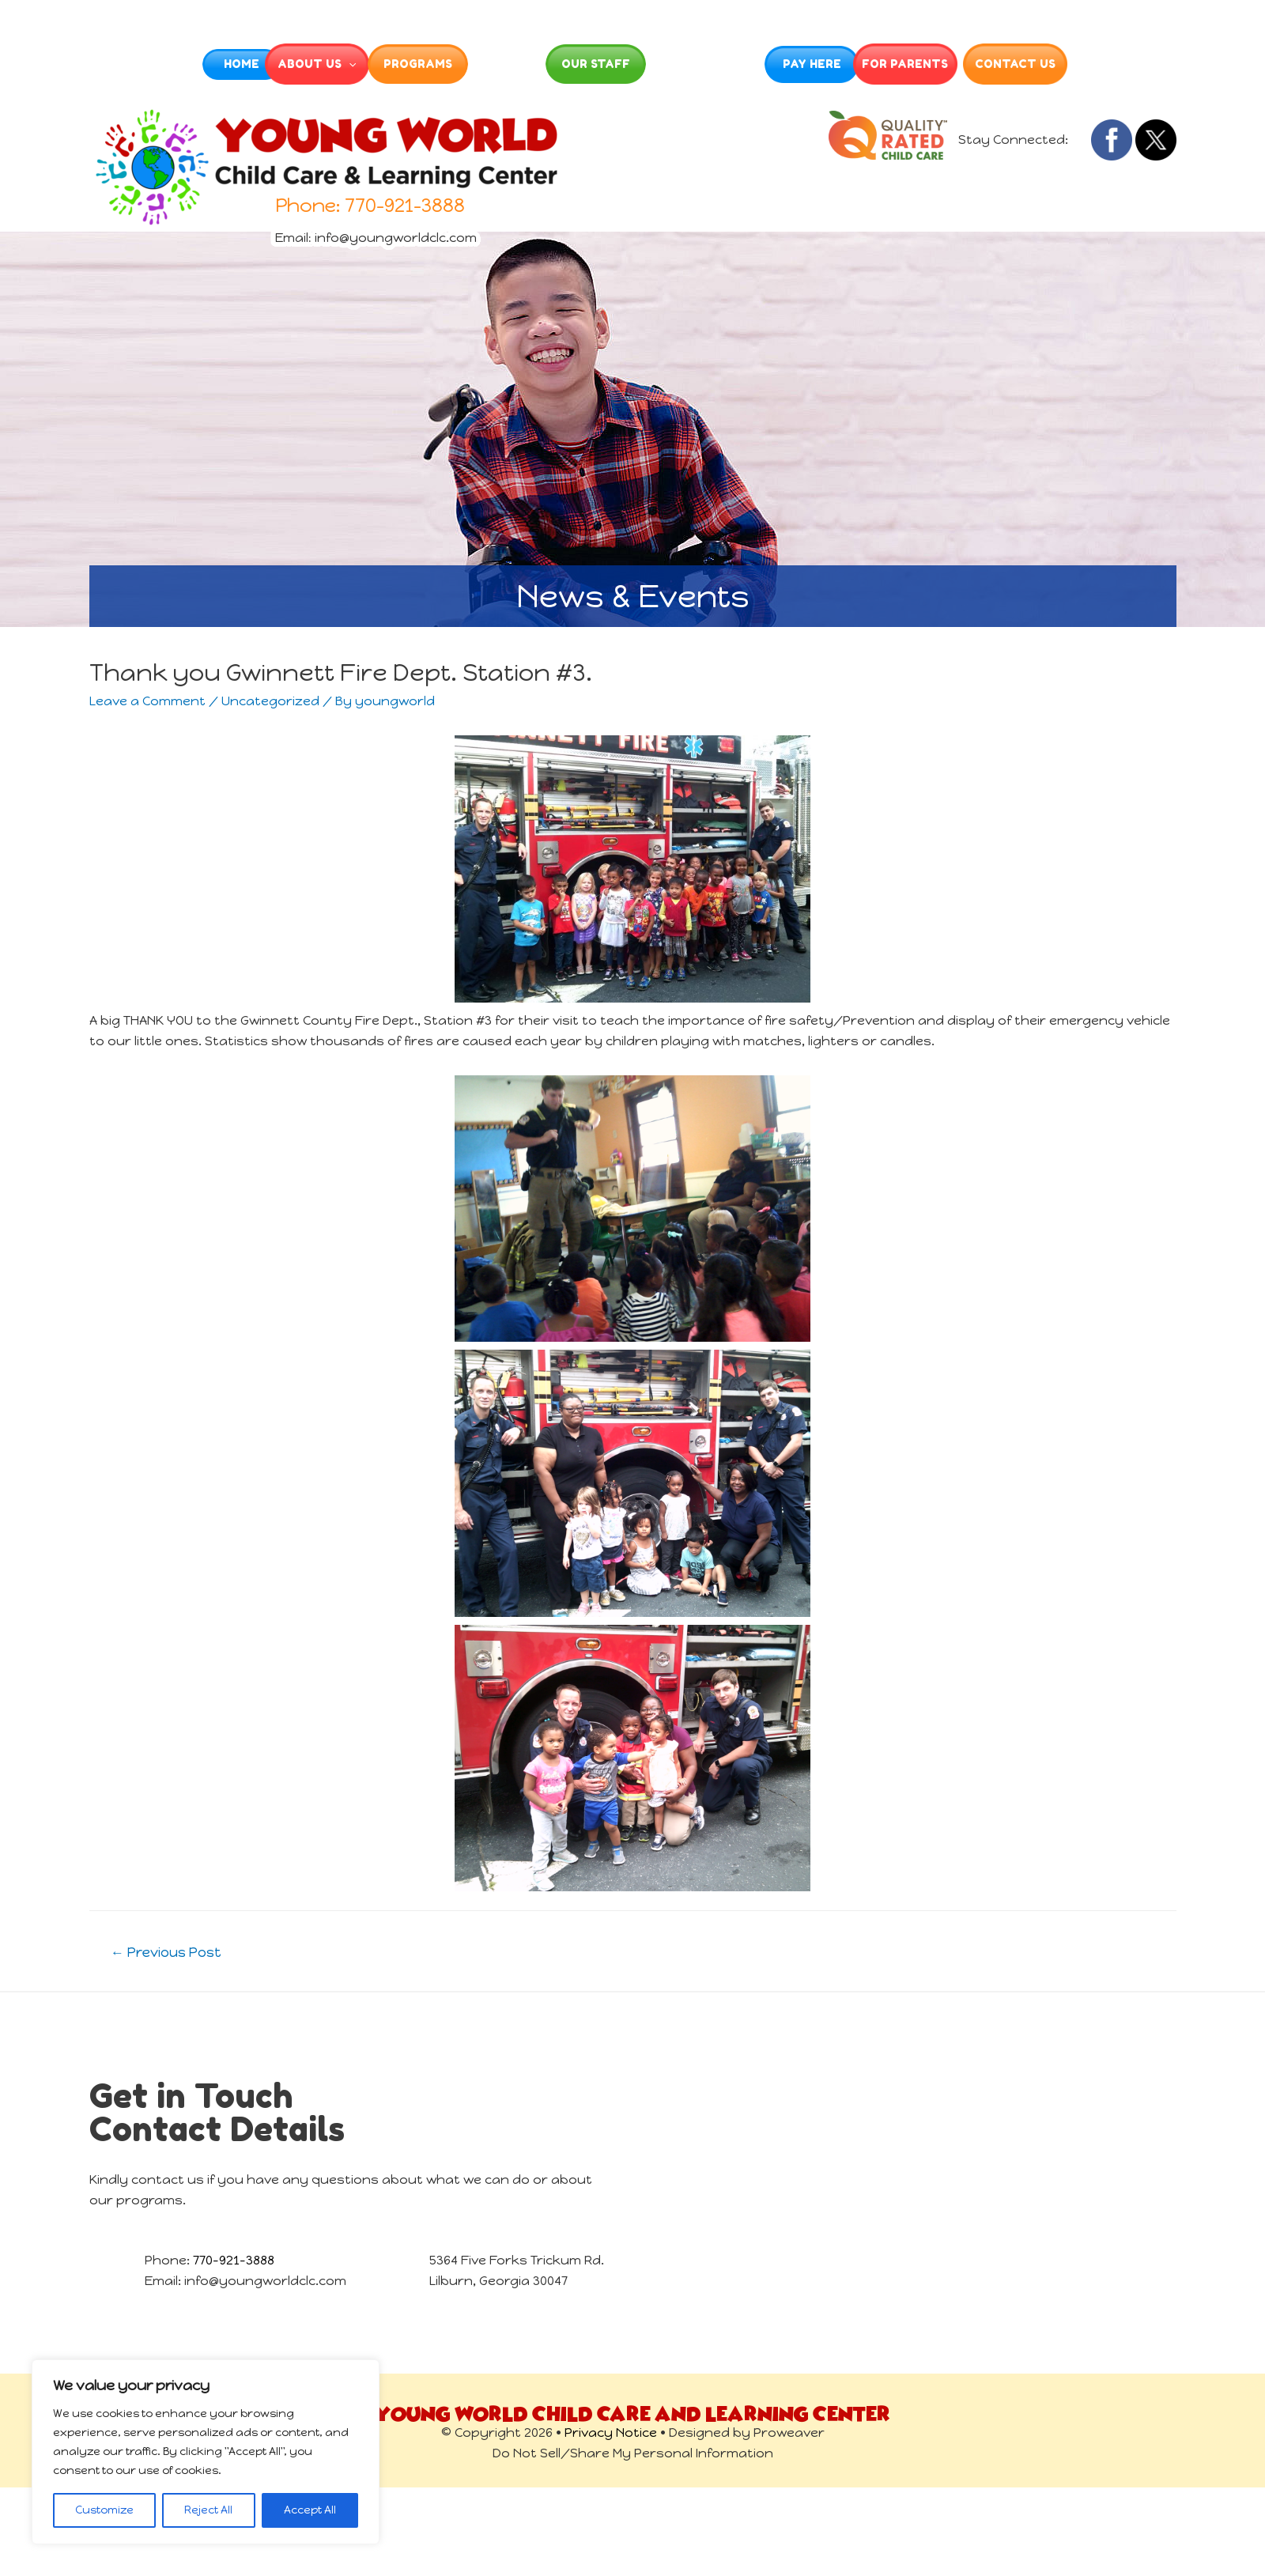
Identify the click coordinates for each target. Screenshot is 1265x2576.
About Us (281, 63)
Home (165, 63)
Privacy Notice (611, 2432)
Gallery (515, 63)
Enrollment (749, 63)
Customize (104, 2510)
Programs (398, 63)
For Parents (984, 63)
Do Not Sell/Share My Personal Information (633, 2453)
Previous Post (166, 1952)
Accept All (310, 2510)
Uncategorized (270, 700)
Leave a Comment (147, 700)
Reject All (208, 2510)
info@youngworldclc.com (396, 230)
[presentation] (313, 63)
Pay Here (866, 63)
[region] (206, 2451)
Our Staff (633, 63)
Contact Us (1100, 63)
